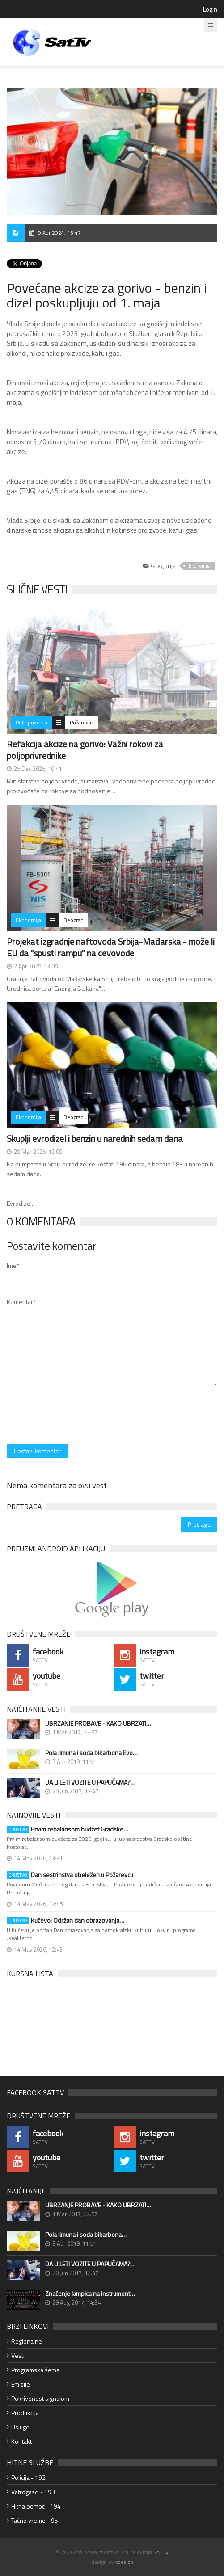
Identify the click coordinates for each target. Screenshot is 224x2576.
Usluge (20, 2427)
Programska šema (35, 2369)
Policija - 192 (28, 2477)
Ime (13, 1265)
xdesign (124, 2562)
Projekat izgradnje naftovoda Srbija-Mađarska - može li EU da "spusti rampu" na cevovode (111, 947)
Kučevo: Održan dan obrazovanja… (65, 1920)
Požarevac (82, 722)
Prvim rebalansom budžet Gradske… (67, 1829)
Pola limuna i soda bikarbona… (86, 2235)
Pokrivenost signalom (40, 2398)
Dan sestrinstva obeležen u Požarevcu (70, 1875)
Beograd (73, 920)
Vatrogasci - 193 (33, 2491)
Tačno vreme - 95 (34, 2520)
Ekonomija (200, 565)
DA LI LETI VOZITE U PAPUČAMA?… (90, 1782)
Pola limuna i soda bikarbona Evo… (91, 1753)
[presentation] (75, 1416)
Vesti (18, 2355)
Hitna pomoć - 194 (36, 2506)
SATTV (161, 2552)
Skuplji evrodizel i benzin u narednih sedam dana (95, 1138)
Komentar (21, 1301)
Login (210, 9)
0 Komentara (41, 1221)
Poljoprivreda (31, 722)
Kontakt (21, 2441)
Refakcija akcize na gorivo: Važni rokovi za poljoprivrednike (85, 749)
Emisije (20, 2384)
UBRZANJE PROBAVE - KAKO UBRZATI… (98, 1723)
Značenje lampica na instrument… (90, 2294)
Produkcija (25, 2412)
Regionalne (26, 2341)
